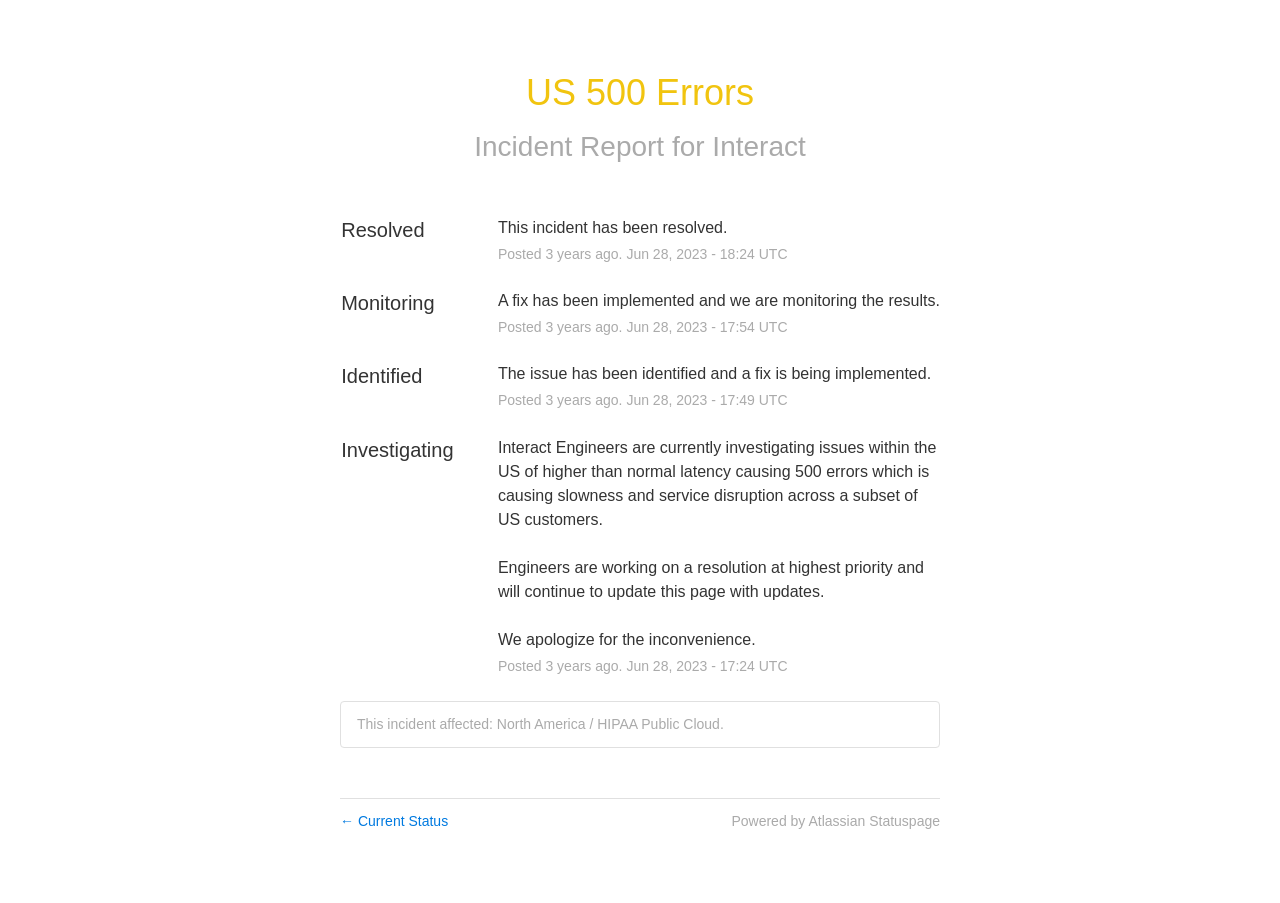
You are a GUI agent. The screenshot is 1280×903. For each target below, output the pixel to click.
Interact (758, 146)
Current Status (394, 821)
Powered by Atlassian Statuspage (835, 821)
